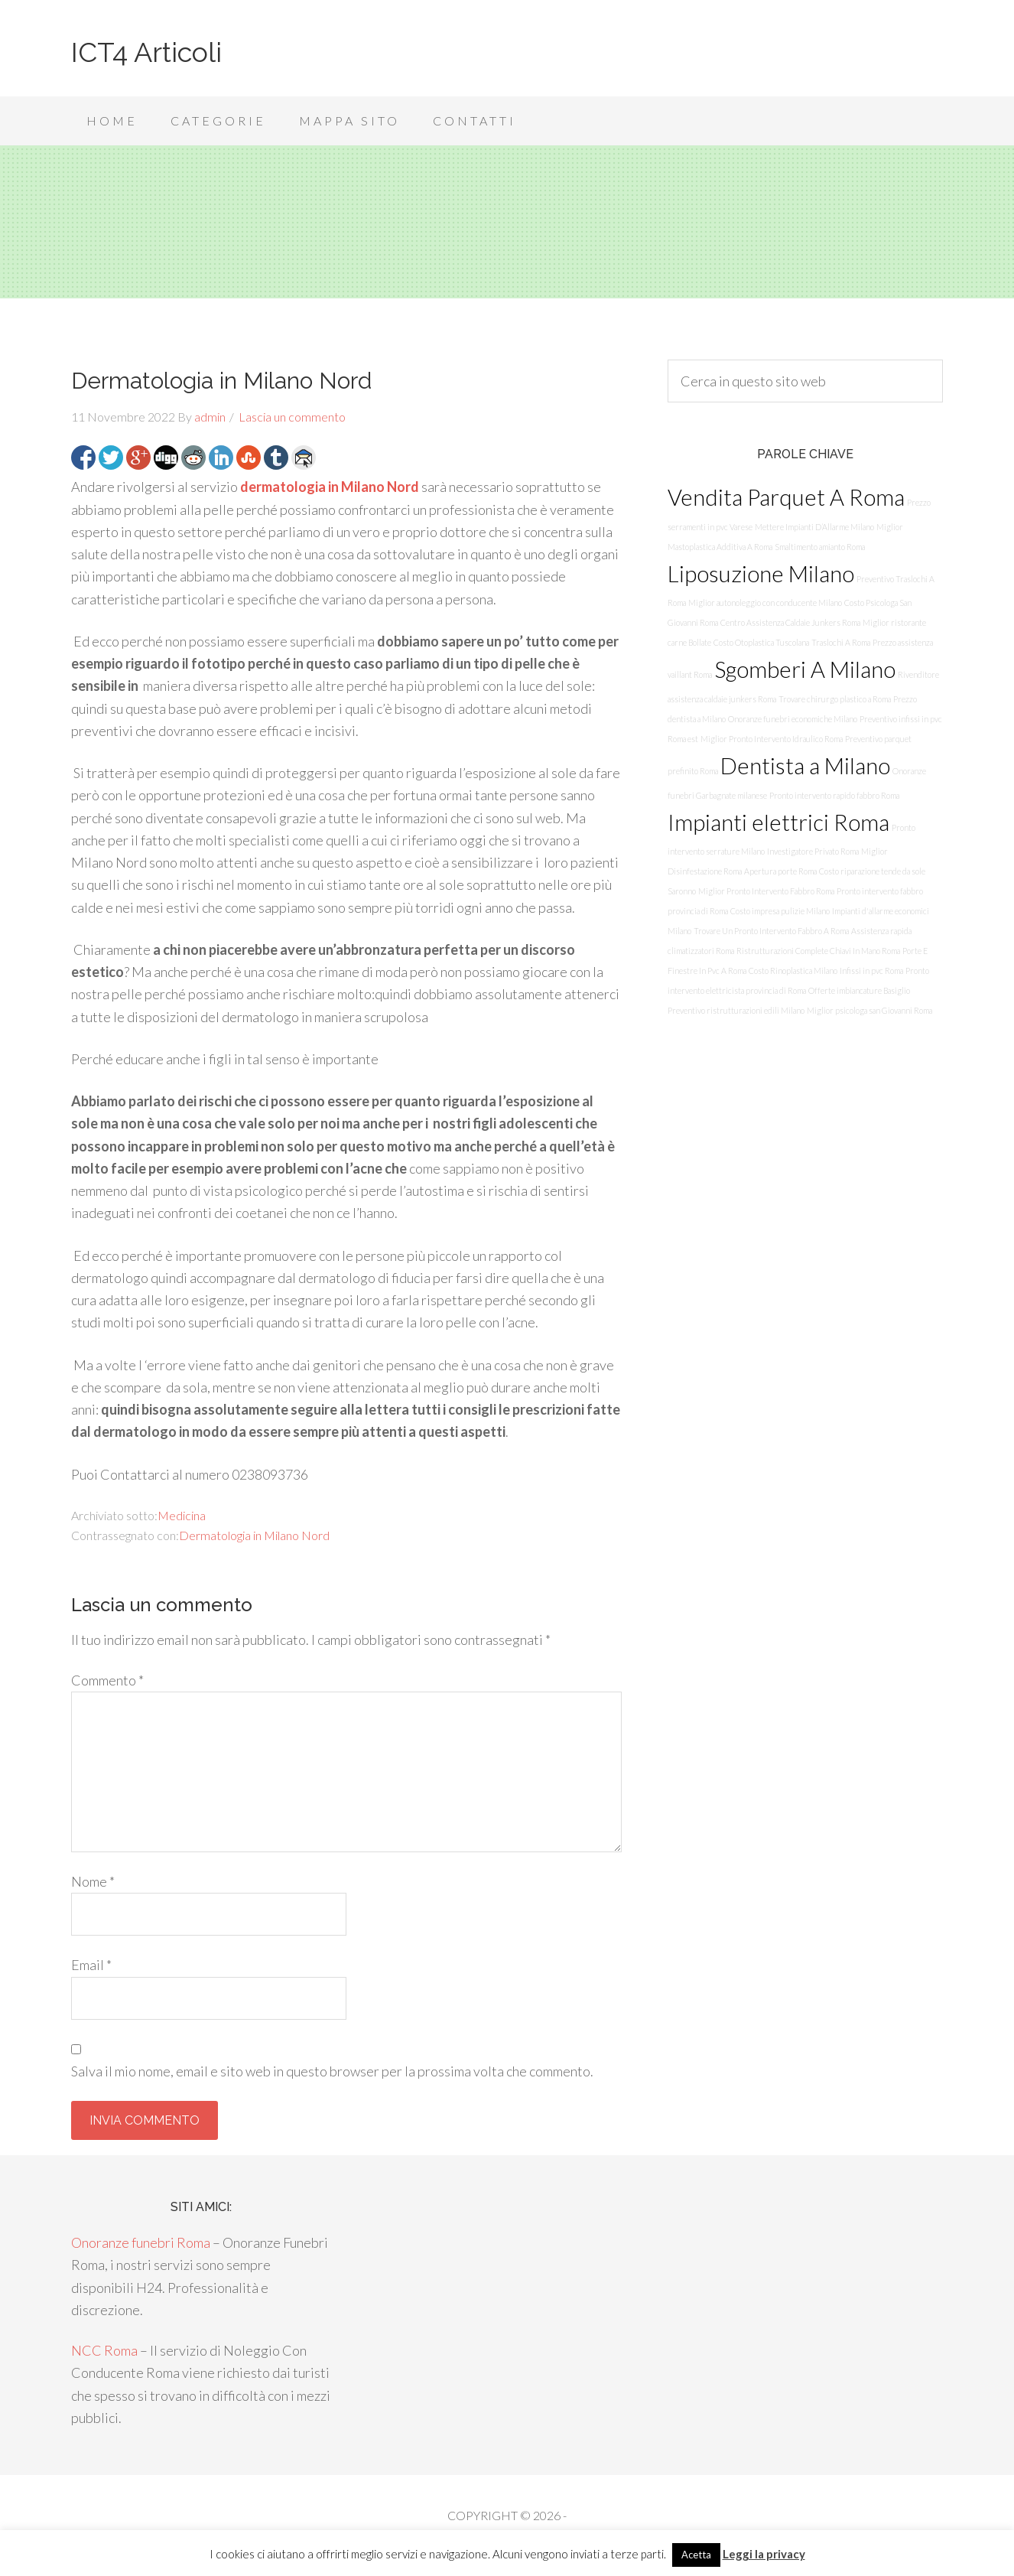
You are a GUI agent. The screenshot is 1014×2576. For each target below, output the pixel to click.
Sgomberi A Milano (804, 669)
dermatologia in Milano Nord (329, 486)
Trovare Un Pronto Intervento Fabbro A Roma (771, 931)
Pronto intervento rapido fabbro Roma (834, 795)
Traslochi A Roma (840, 642)
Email (91, 1964)
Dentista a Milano (805, 765)
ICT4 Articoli (146, 52)
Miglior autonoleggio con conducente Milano (765, 602)
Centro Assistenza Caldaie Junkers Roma (790, 622)
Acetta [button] (696, 2554)
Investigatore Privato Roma (813, 851)
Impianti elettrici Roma (778, 822)
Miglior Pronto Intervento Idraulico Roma (771, 739)
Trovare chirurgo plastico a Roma (834, 699)
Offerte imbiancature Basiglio (859, 990)
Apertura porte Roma (780, 871)
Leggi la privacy (764, 2554)
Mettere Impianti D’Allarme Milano (814, 527)
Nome (93, 1881)
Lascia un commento (292, 416)
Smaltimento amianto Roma (820, 547)
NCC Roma (104, 2350)
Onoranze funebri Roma (140, 2242)
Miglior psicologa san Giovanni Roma (869, 1010)
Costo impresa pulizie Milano (780, 911)
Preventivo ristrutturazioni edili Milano (736, 1010)
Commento (107, 1680)
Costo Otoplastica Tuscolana (761, 642)
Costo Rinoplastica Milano (793, 970)
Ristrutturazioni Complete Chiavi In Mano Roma (818, 951)
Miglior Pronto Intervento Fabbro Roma (766, 891)
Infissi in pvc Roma (871, 970)
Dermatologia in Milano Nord (254, 1535)
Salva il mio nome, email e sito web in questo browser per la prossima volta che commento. (332, 2071)
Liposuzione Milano (761, 573)
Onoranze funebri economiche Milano (792, 719)
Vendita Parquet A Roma (786, 497)
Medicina (182, 1515)
